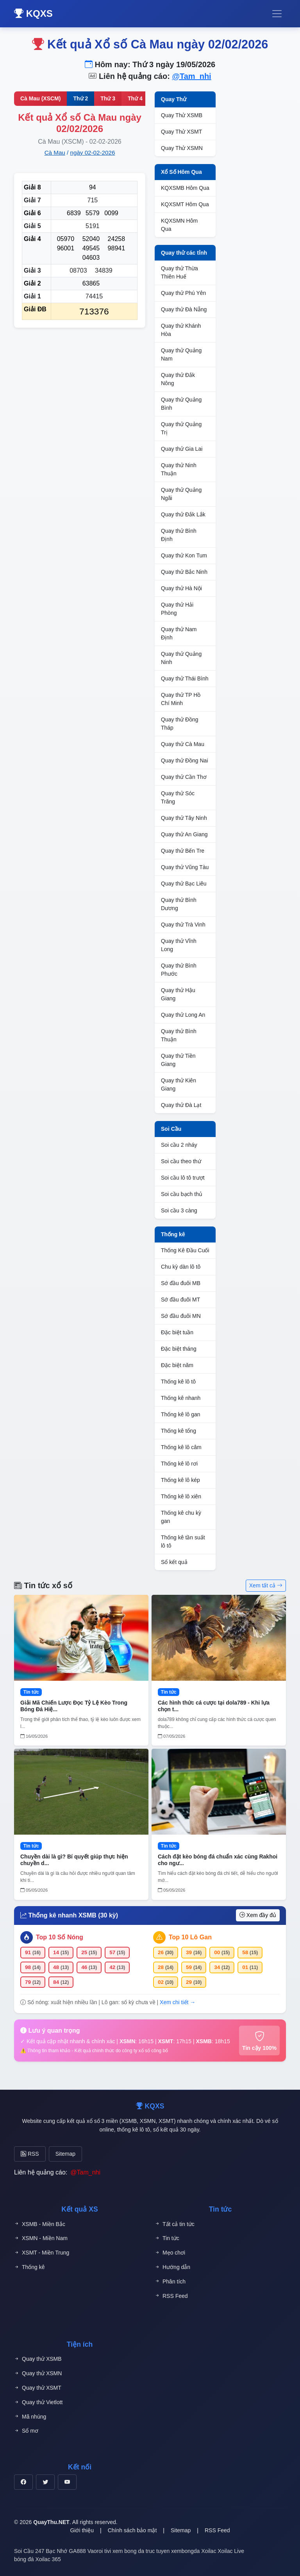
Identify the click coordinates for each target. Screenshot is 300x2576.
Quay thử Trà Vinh (183, 924)
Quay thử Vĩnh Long (178, 945)
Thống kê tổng (178, 1431)
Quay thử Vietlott (38, 2402)
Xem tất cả (265, 1585)
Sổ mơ (26, 2431)
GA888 (77, 2551)
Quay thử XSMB (38, 2359)
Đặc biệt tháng (178, 1349)
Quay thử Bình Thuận (178, 1035)
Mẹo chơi (170, 2253)
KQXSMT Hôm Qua (185, 204)
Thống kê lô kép (180, 1480)
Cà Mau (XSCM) (40, 98)
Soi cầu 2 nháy (179, 1145)
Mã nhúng (30, 2417)
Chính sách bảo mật (132, 2530)
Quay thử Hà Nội (181, 588)
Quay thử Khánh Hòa (181, 330)
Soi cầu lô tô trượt (183, 1178)
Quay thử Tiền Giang (178, 1060)
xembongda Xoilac (193, 2551)
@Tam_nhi (191, 76)
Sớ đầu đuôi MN (181, 1316)
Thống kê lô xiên (181, 1496)
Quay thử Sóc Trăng (178, 797)
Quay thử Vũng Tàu (185, 867)
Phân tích (170, 2282)
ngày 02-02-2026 (92, 152)
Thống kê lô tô (178, 1381)
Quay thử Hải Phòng (177, 609)
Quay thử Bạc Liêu (184, 883)
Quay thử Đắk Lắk (183, 514)
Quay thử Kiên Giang (178, 1084)
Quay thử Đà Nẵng (184, 309)
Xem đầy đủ (257, 1915)
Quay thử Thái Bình (185, 678)
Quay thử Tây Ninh (184, 818)
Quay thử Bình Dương (178, 904)
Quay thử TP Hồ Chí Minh (180, 699)
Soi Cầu (171, 1129)
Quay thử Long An (183, 1015)
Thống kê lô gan (180, 1414)
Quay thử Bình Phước (178, 969)
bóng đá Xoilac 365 (37, 2559)
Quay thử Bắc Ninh (184, 572)
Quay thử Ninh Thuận (178, 469)
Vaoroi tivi (99, 2551)
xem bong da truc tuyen (141, 2551)
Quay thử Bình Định (178, 535)
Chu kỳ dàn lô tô (180, 1267)
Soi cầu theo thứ (181, 1161)
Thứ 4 (135, 98)
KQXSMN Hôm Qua (179, 225)
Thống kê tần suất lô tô (183, 1541)
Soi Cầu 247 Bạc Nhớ (40, 2551)
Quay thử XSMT (37, 2388)
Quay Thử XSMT (181, 132)
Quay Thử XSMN (182, 148)
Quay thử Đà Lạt (181, 1105)
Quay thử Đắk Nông (178, 379)
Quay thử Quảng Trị (181, 428)
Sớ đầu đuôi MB (180, 1283)
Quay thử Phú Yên (183, 293)
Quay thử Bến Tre (182, 851)
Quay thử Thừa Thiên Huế (179, 272)
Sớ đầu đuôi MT (180, 1299)
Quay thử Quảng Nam (181, 354)
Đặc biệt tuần (177, 1332)
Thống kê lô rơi (179, 1463)
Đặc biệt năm (177, 1365)
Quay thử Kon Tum (184, 555)
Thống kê (173, 1234)
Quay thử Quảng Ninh (181, 658)
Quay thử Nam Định (178, 633)
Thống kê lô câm (181, 1447)
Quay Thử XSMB (181, 115)
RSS (30, 2154)
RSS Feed (171, 2296)
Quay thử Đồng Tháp (179, 723)
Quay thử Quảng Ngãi (181, 494)
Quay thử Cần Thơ (184, 777)
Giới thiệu (82, 2530)
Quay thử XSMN (38, 2373)
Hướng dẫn (172, 2267)
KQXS (33, 13)
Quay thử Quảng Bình (181, 403)
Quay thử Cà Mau (182, 744)
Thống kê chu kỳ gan (181, 1517)
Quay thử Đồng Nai (184, 760)
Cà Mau (55, 152)
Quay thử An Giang (184, 834)
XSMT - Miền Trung (41, 2253)
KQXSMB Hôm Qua (185, 188)
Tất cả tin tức (175, 2224)
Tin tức (167, 2238)
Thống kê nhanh (180, 1398)
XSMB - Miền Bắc (39, 2224)
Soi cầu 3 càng (179, 1210)
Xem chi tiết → (177, 2002)
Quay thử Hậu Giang (178, 994)
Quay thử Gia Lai (181, 449)
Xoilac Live (231, 2551)
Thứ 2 (80, 98)
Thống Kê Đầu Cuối (185, 1250)
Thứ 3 (107, 98)
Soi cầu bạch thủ (181, 1194)
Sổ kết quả (174, 1562)
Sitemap (65, 2154)
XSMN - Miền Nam (41, 2238)
